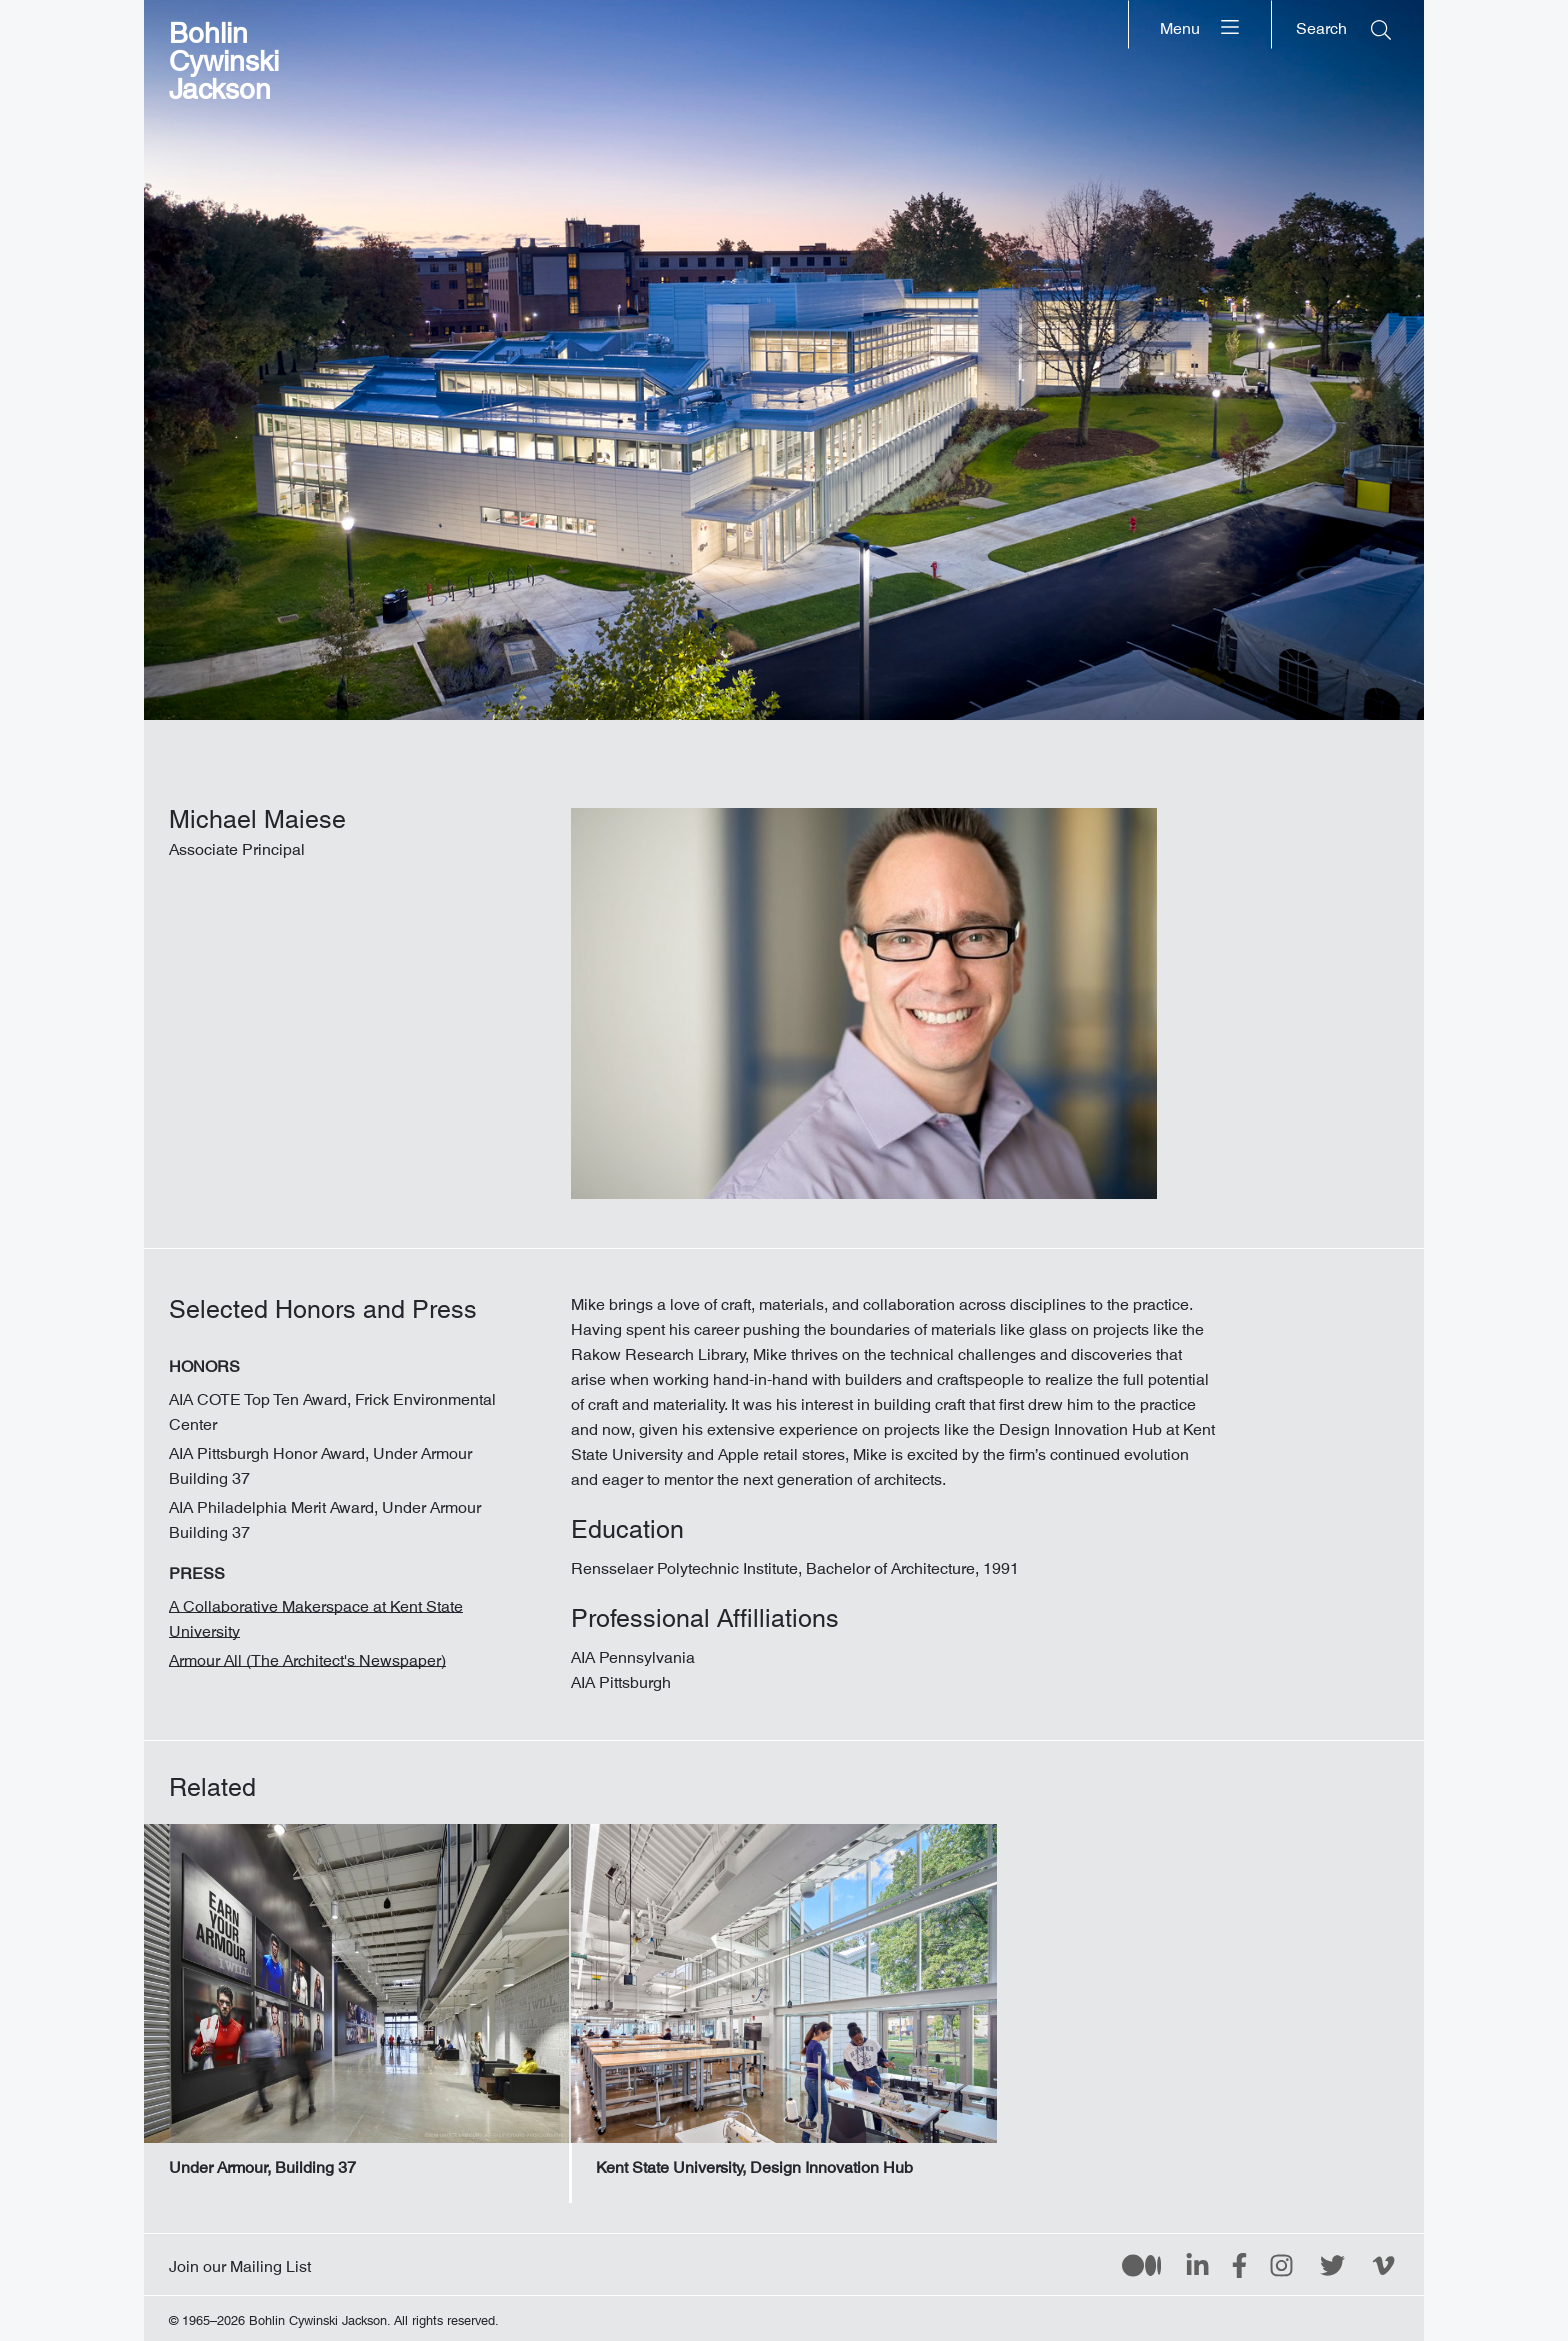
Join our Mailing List (240, 2262)
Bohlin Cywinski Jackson (224, 54)
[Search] (1343, 24)
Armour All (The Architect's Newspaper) (307, 1656)
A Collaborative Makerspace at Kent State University (316, 1614)
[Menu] (1200, 24)
